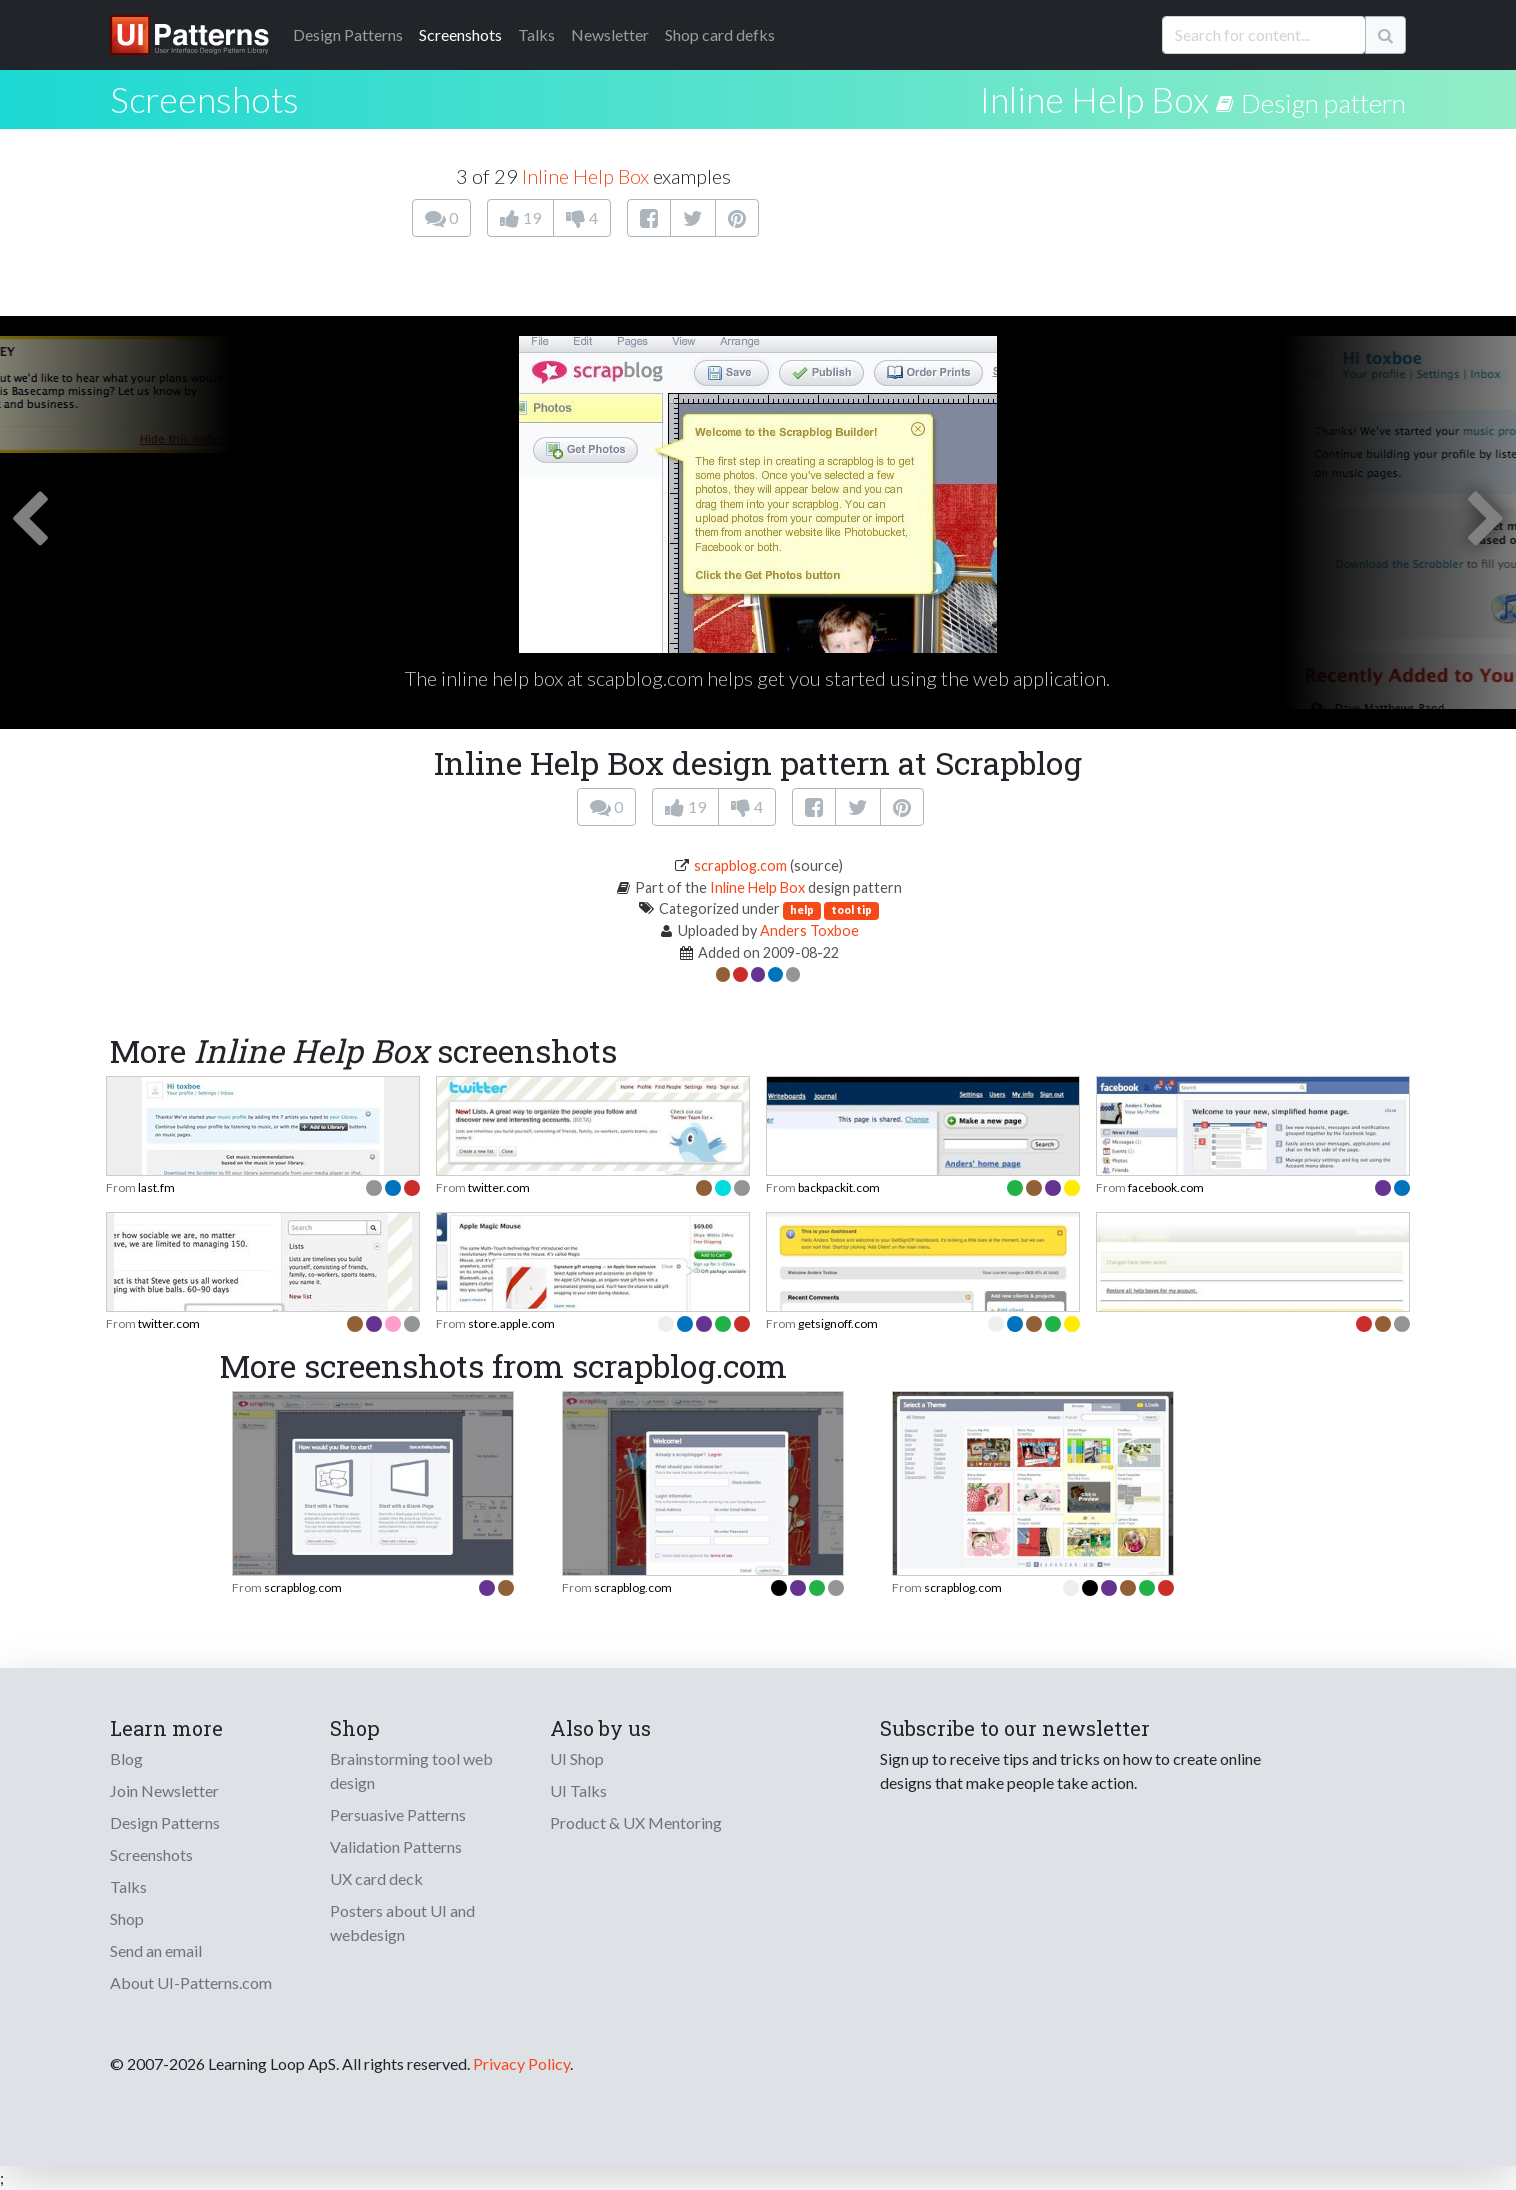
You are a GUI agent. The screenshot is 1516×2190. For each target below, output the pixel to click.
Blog (126, 1758)
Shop (127, 1918)
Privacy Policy (521, 2063)
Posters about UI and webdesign (402, 1922)
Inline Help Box (1094, 99)
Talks (536, 34)
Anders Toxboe (809, 930)
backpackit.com (839, 1187)
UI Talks (578, 1790)
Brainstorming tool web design (411, 1770)
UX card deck (376, 1878)
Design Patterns (165, 1822)
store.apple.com (511, 1323)
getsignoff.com (838, 1323)
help (802, 909)
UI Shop (577, 1758)
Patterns (348, 34)
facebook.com (1166, 1187)
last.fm (156, 1187)
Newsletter (610, 34)
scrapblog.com (740, 865)
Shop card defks (720, 34)
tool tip (851, 909)
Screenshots (460, 34)
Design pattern (1323, 103)
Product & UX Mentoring (636, 1822)
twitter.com (499, 1187)
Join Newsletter (164, 1790)
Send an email (156, 1950)
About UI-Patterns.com (191, 1982)
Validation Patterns (396, 1846)
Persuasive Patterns (398, 1814)
